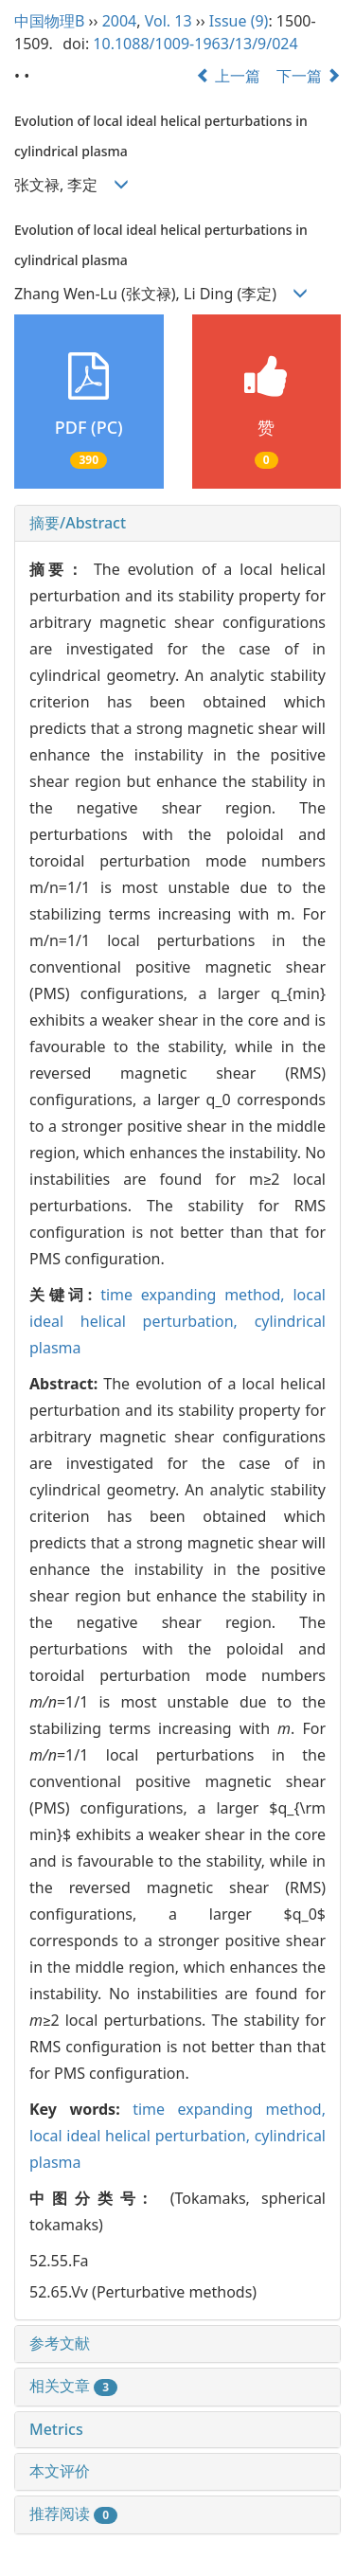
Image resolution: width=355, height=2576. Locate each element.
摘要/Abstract (77, 522)
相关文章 (73, 2385)
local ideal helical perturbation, (142, 2135)
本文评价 (59, 2470)
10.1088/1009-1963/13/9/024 (195, 43)
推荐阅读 (73, 2513)
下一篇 (308, 75)
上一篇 (228, 75)
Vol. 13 (168, 20)
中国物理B (49, 20)
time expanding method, (196, 1294)
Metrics (56, 2429)
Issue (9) (239, 20)
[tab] (177, 524)
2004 (119, 20)
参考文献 (59, 2343)
